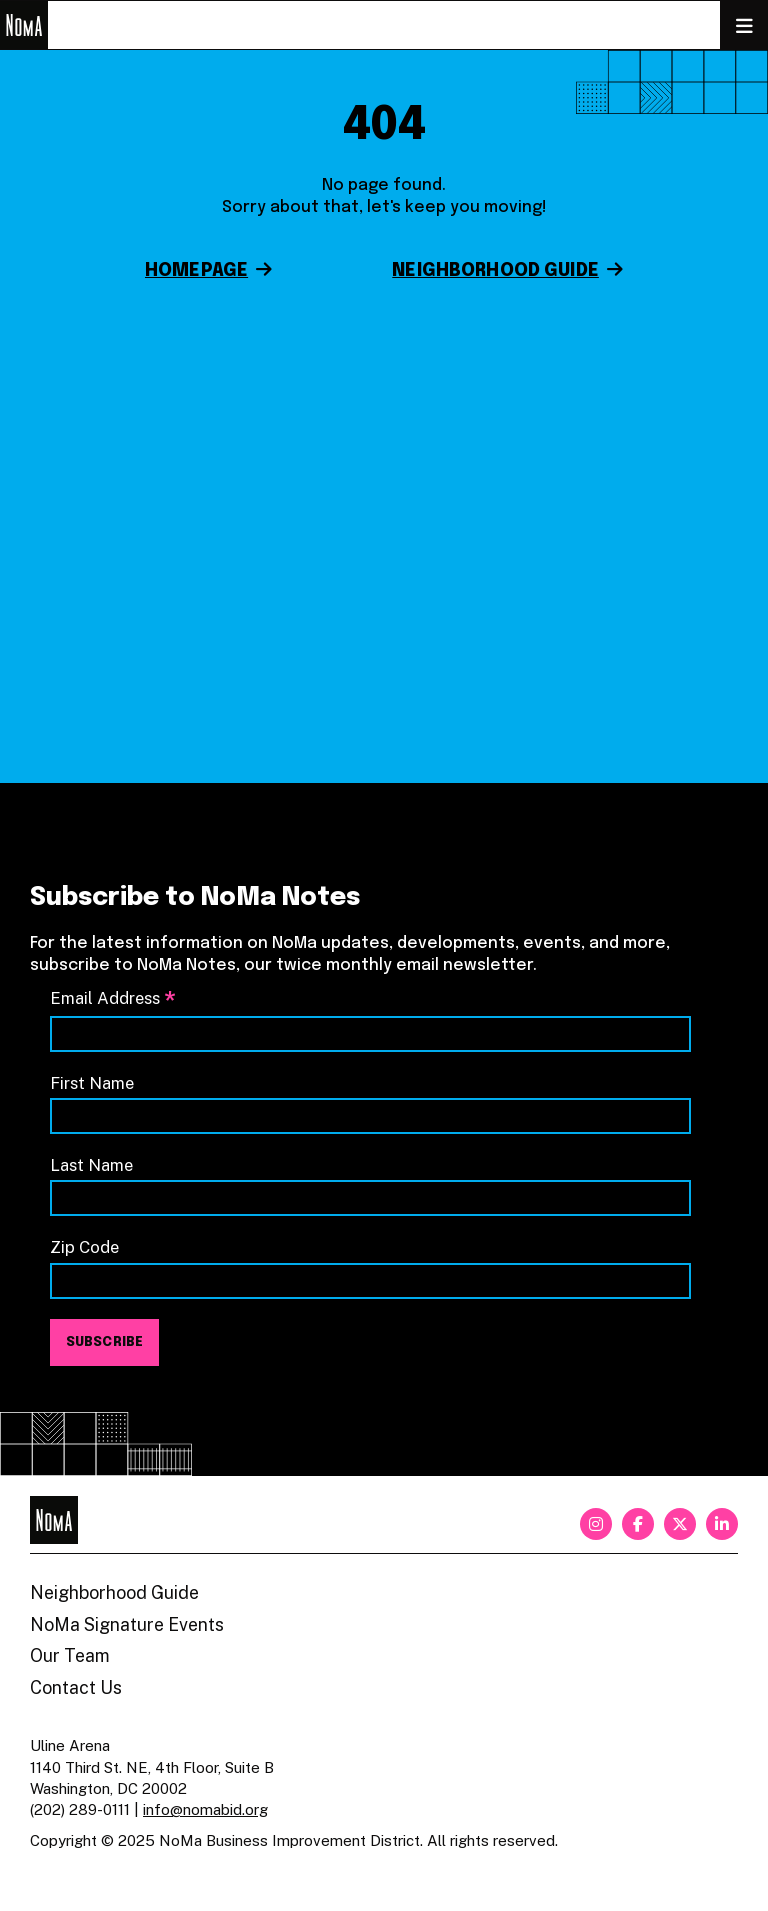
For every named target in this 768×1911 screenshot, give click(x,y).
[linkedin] (722, 1524)
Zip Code (84, 1247)
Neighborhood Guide (495, 271)
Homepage (196, 271)
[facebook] (638, 1524)
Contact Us (76, 1687)
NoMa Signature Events (127, 1624)
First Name (92, 1083)
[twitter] (680, 1524)
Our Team (70, 1655)
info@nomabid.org (205, 1809)
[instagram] (596, 1524)
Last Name (91, 1165)
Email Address (113, 999)
